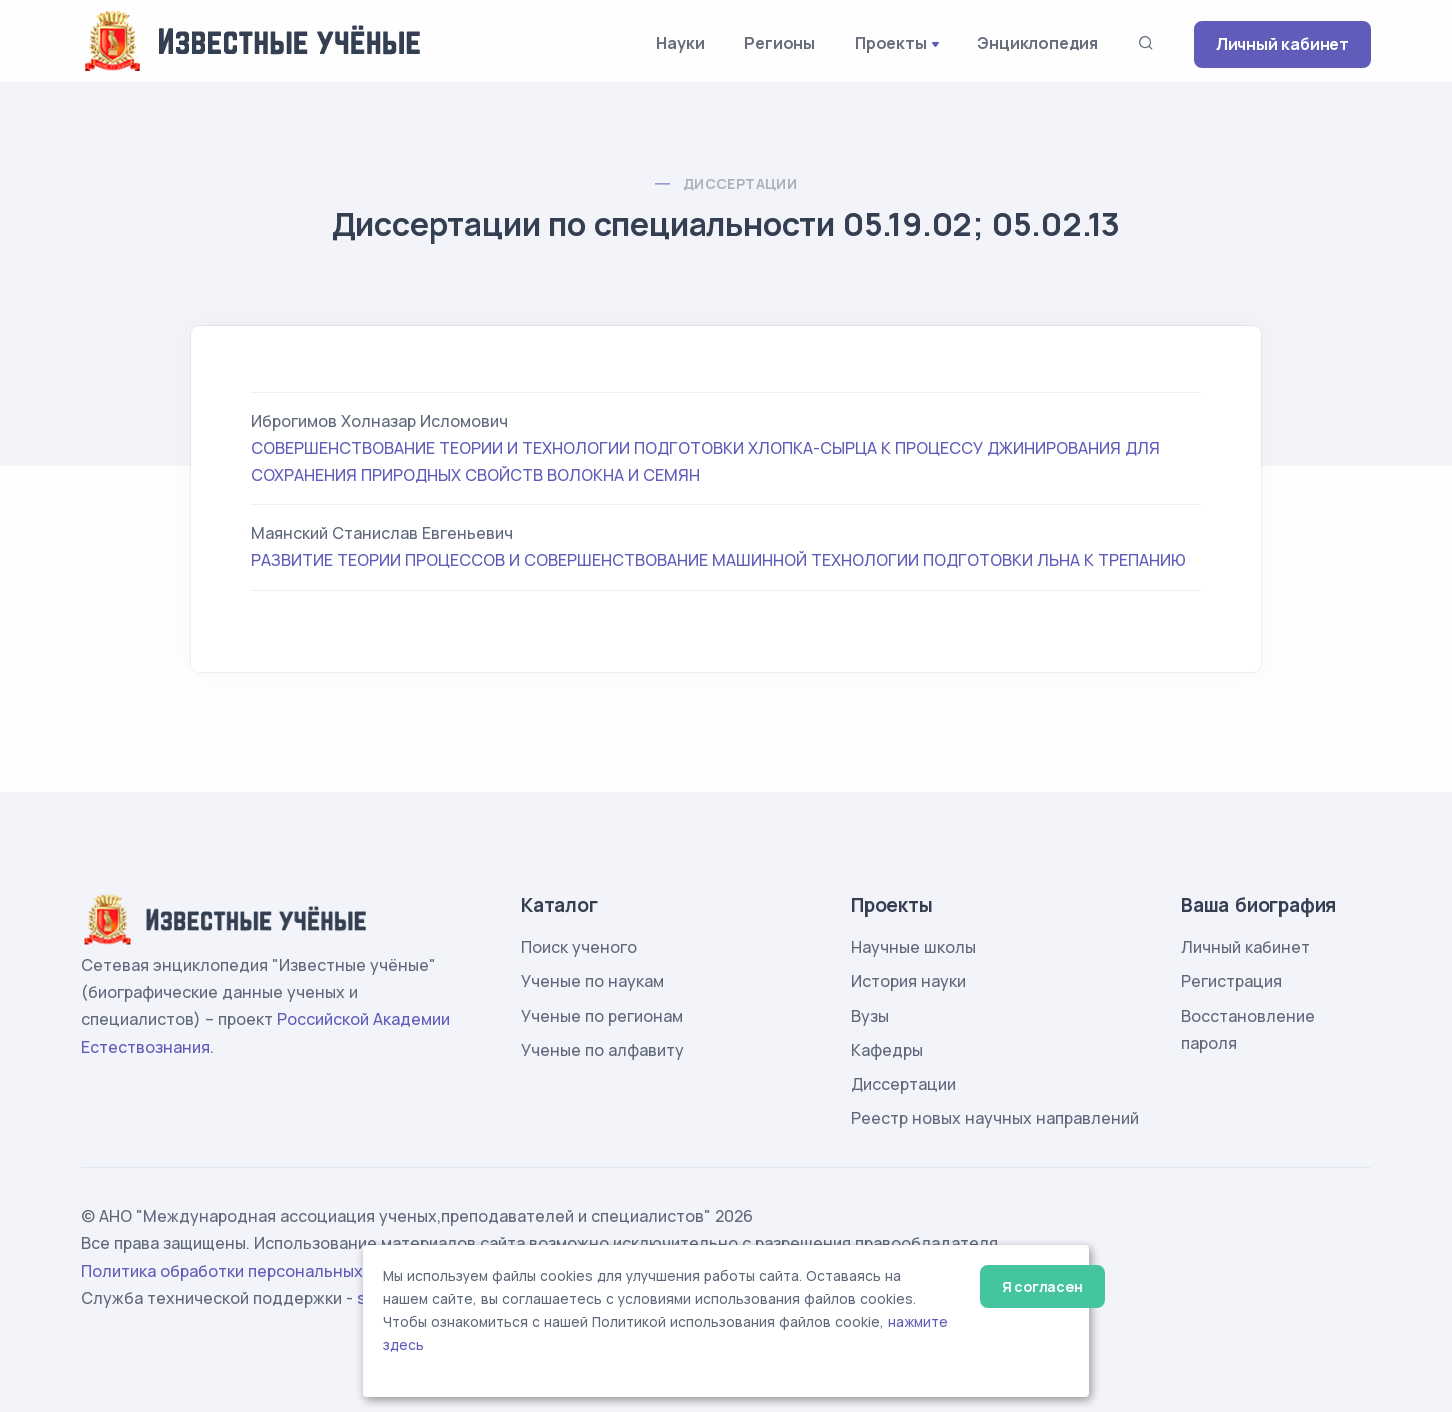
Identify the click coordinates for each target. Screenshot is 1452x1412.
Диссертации (740, 183)
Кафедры (887, 1050)
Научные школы (913, 947)
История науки (908, 981)
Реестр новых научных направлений (995, 1118)
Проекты (891, 43)
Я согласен (1042, 1286)
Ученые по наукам (592, 981)
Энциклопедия (1037, 43)
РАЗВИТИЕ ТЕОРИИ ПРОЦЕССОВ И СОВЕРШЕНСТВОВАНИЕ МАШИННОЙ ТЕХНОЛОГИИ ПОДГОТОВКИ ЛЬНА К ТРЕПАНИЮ (718, 560)
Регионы (779, 43)
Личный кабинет (1282, 44)
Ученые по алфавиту (602, 1050)
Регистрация (1231, 981)
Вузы (870, 1016)
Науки (680, 43)
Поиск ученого (579, 947)
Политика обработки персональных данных (254, 1271)
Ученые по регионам (602, 1016)
